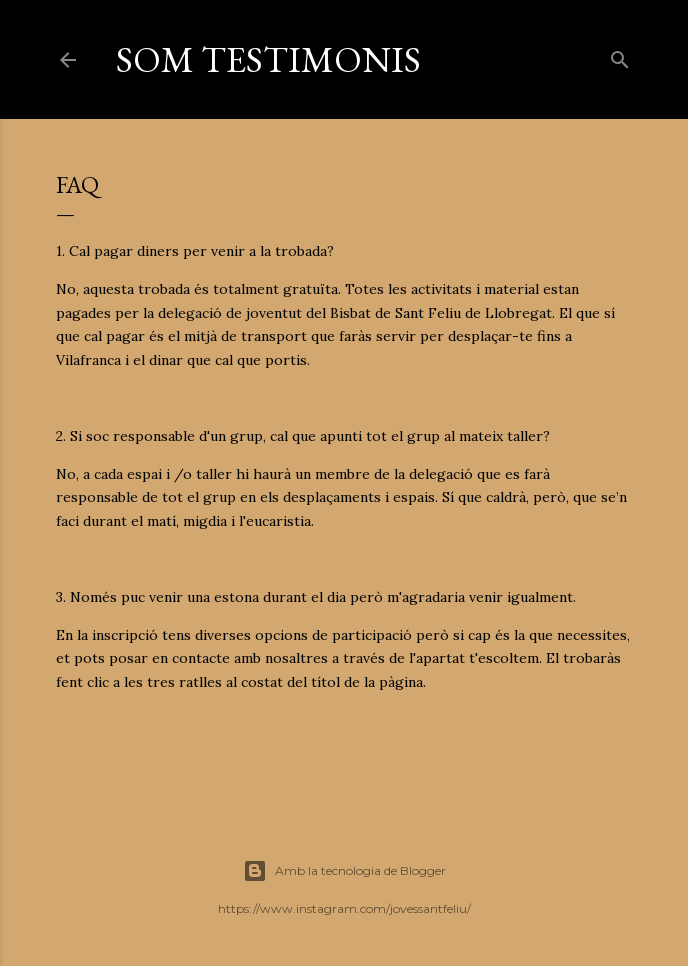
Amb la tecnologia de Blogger (344, 871)
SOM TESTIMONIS (268, 59)
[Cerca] (620, 55)
